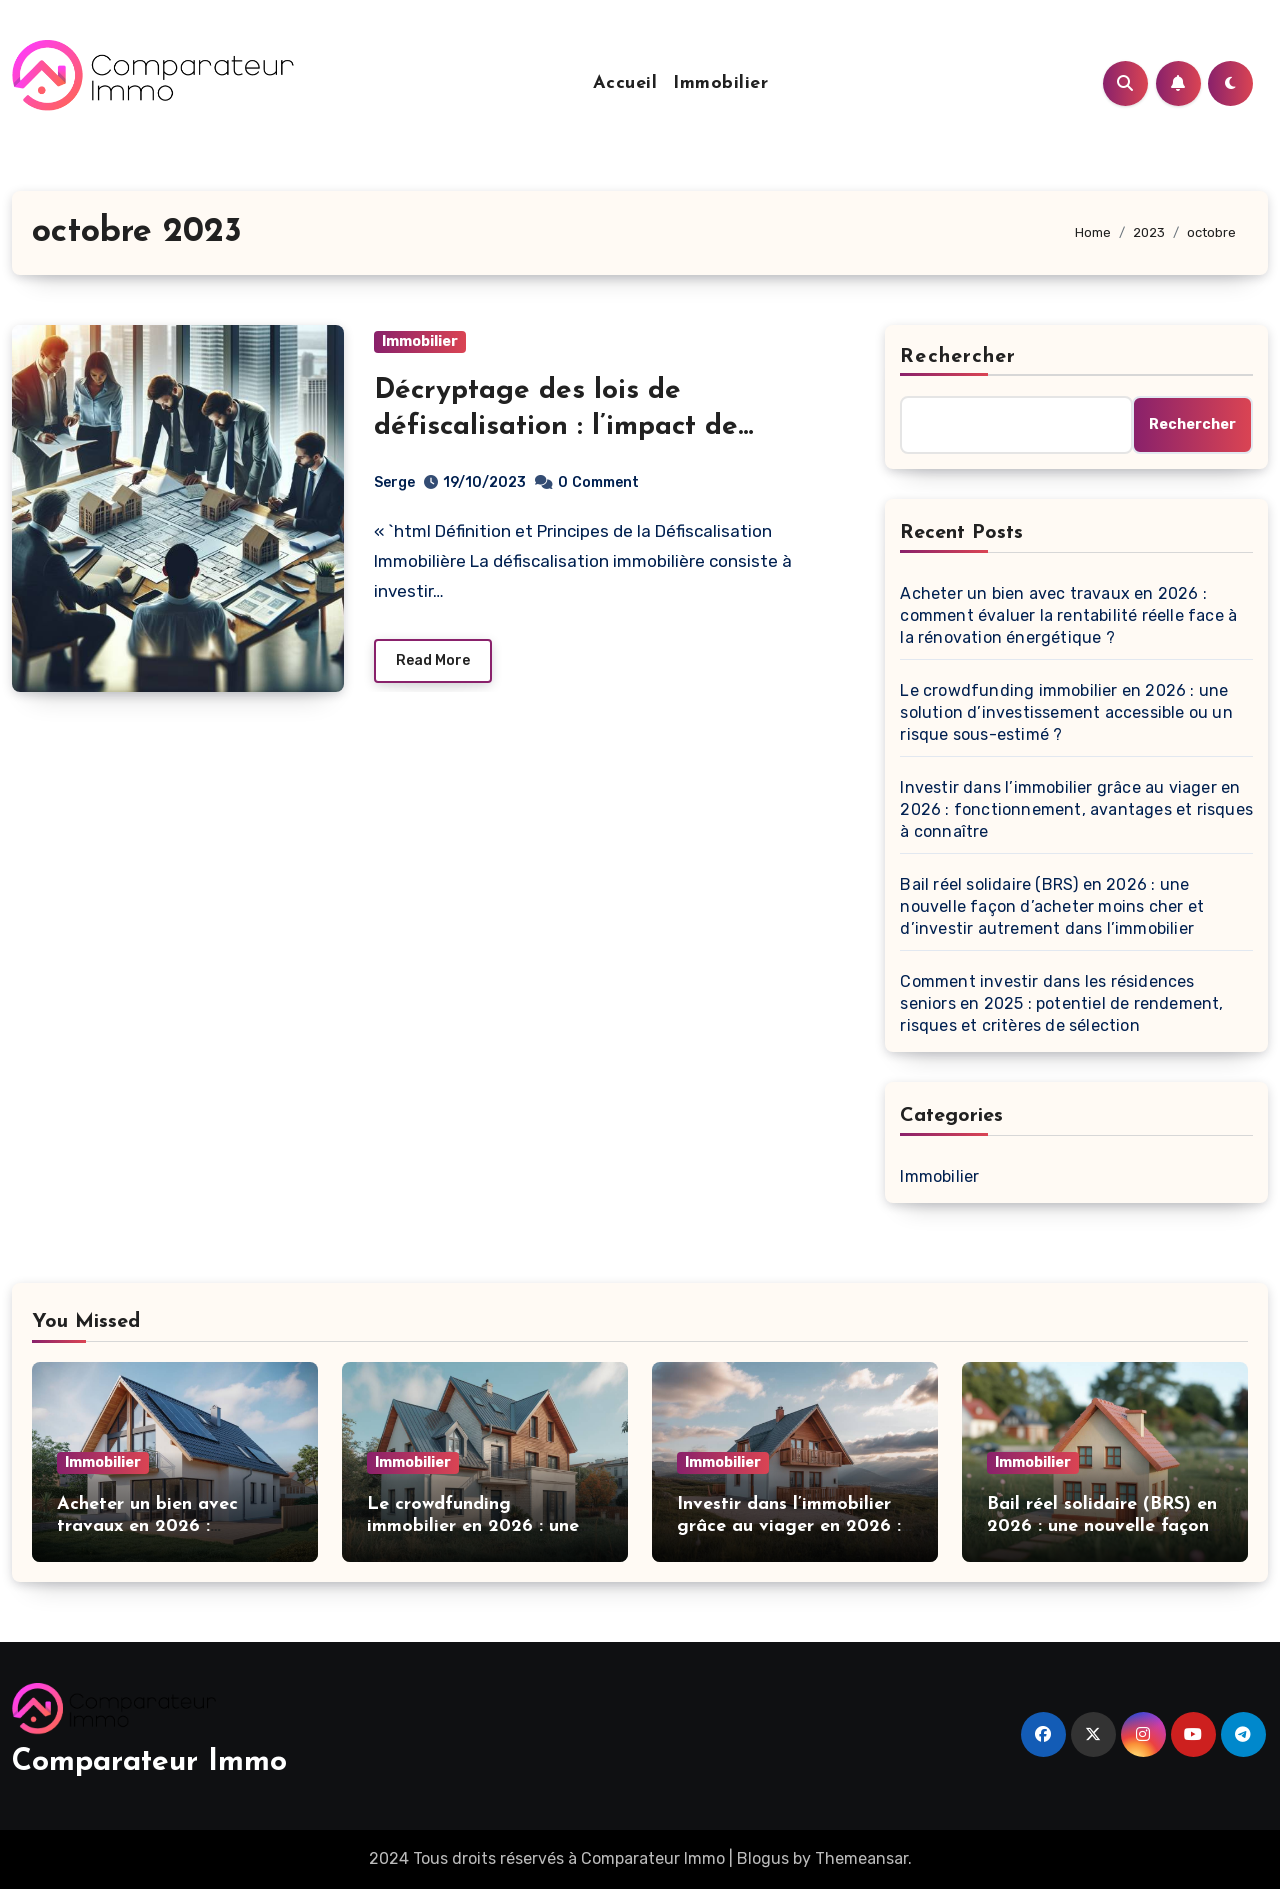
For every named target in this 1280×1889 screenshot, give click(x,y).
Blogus (763, 1858)
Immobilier (720, 83)
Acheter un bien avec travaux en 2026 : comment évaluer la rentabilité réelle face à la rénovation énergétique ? (1068, 615)
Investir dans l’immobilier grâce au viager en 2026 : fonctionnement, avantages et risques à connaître (1076, 809)
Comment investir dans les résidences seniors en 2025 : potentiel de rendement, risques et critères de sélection (1061, 1003)
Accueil (625, 83)
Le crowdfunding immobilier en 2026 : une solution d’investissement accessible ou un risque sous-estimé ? (1066, 712)
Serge (394, 482)
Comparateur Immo (149, 1762)
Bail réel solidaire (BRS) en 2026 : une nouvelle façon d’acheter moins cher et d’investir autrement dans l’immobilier (1052, 906)
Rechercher (958, 357)
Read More (433, 660)
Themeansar (861, 1858)
